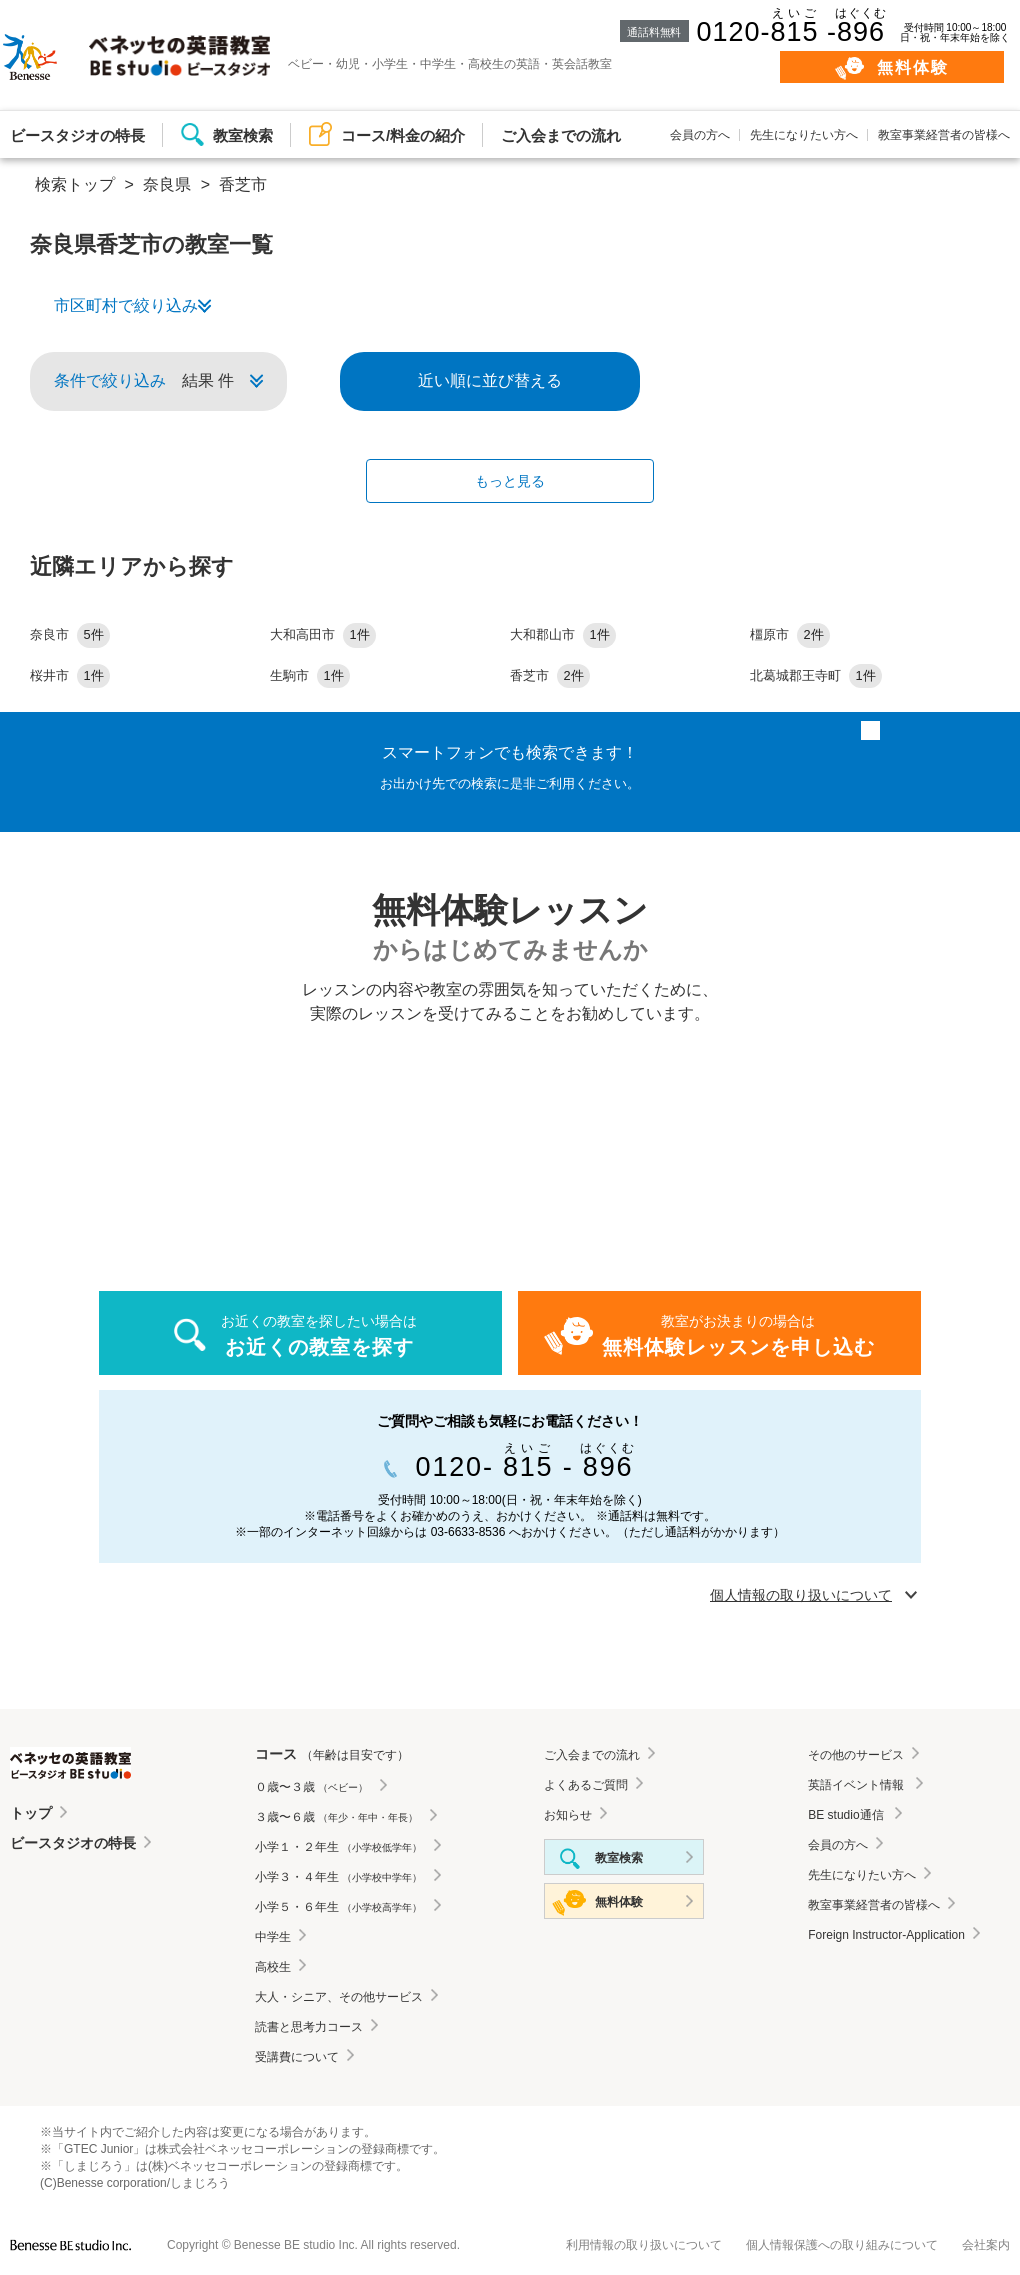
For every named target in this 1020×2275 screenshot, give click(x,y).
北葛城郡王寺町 (816, 675)
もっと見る (510, 481)
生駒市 (310, 675)
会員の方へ (700, 135)
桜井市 (70, 675)
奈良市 (70, 634)
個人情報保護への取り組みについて (842, 2245)
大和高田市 (323, 634)
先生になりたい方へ (804, 135)
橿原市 (790, 634)
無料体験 (913, 67)
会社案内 (986, 2245)
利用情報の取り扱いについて (644, 2245)
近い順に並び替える (490, 380)
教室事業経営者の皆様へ (944, 135)
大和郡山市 (563, 634)
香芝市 (550, 675)
